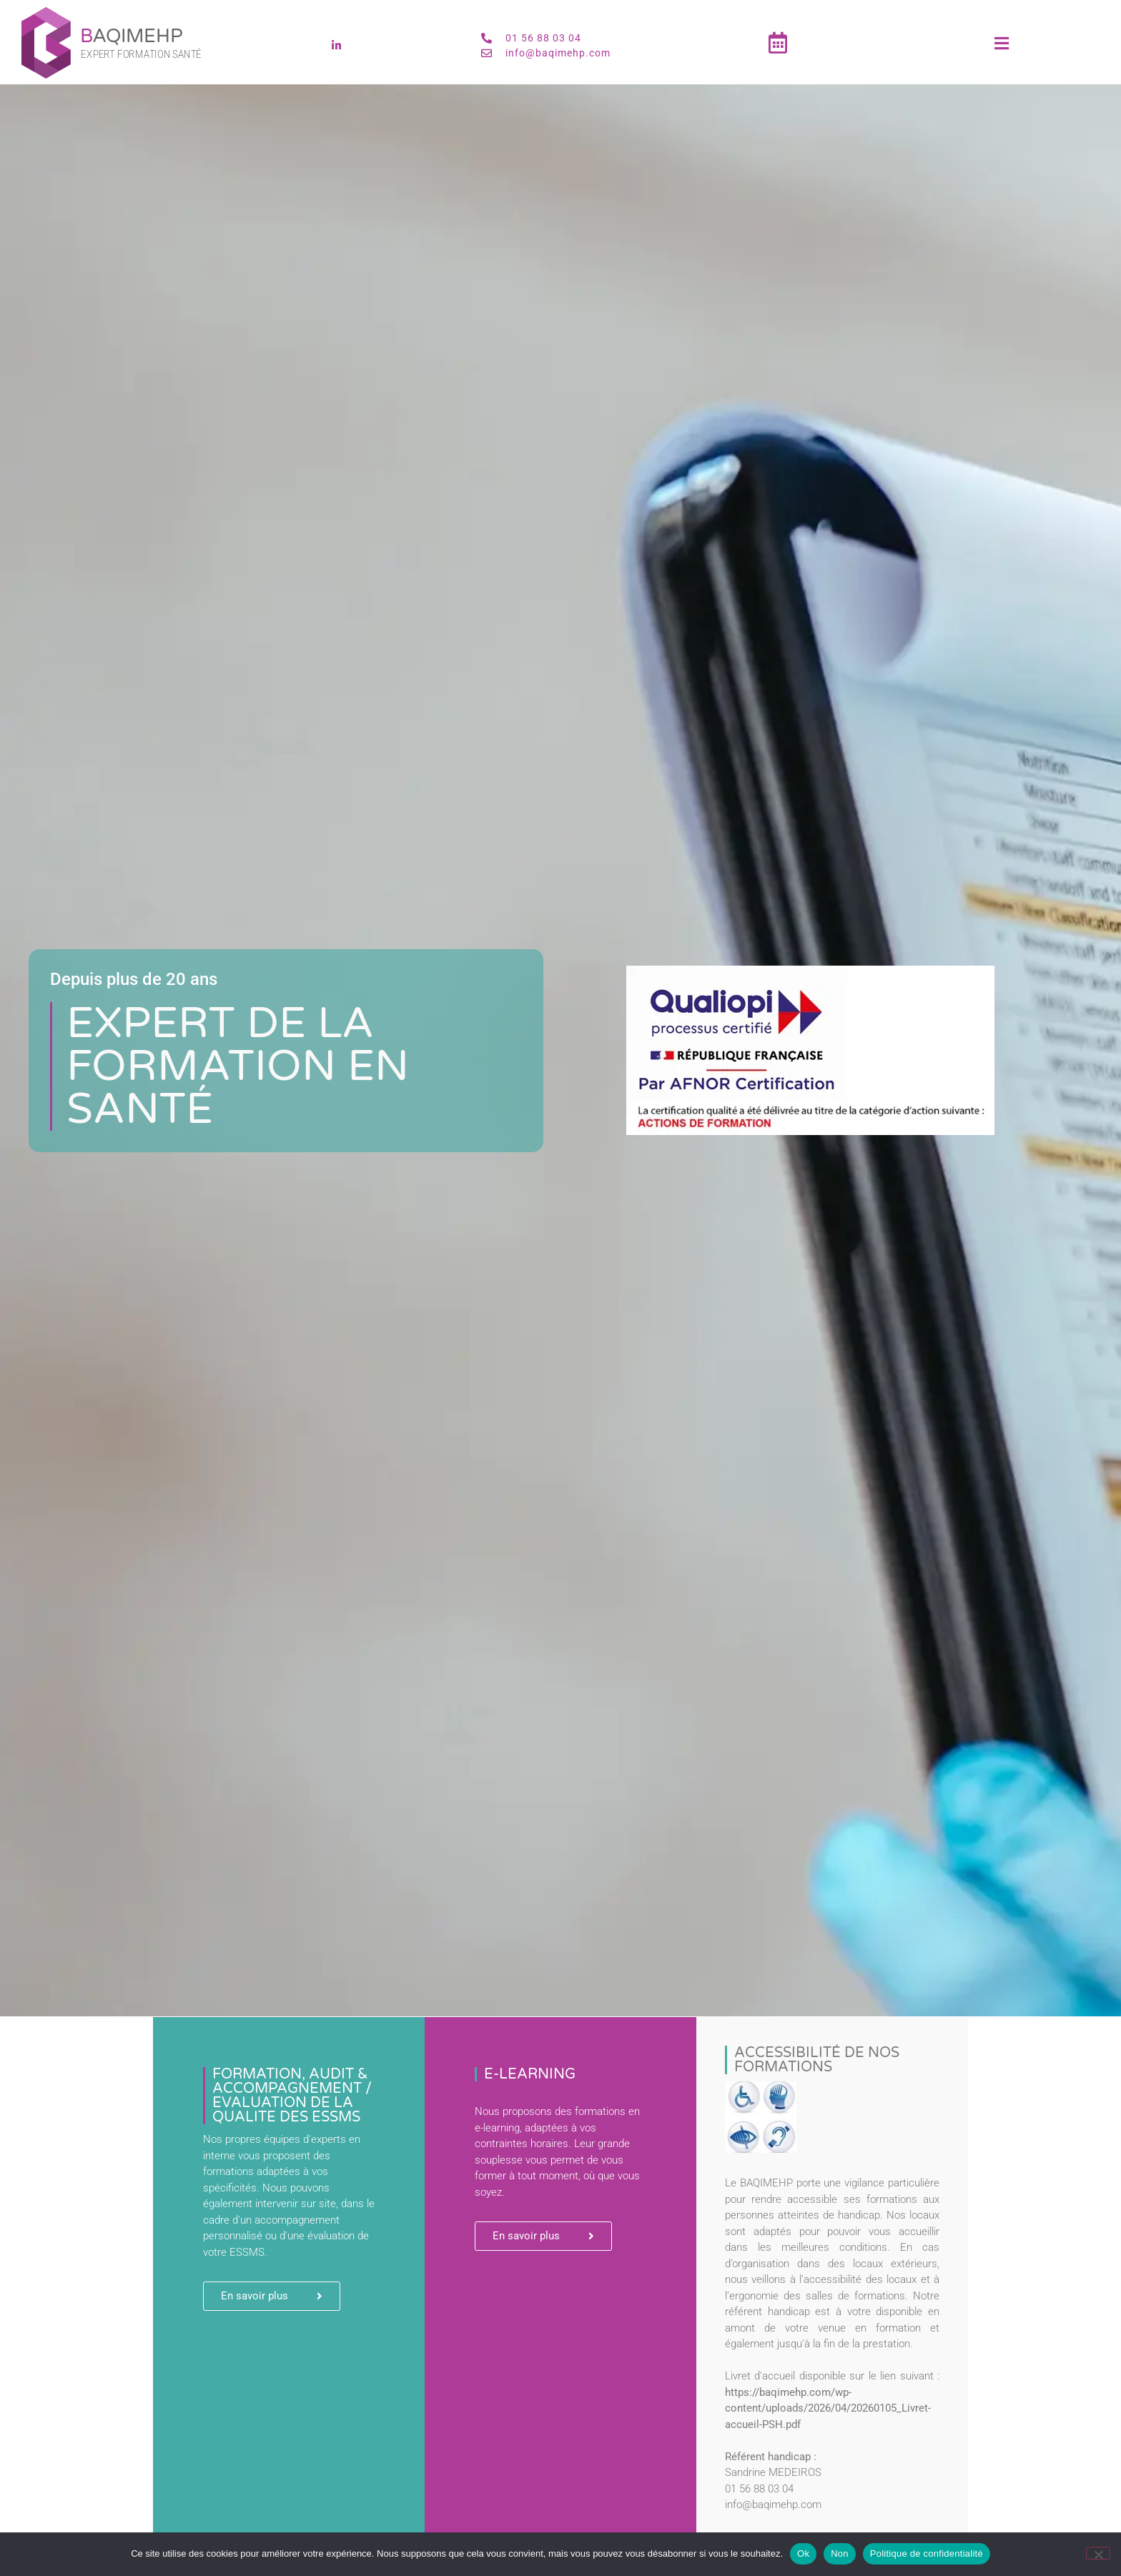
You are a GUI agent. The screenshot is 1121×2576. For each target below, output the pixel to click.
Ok (803, 2553)
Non (840, 2553)
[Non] (1098, 2553)
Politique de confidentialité (926, 2553)
